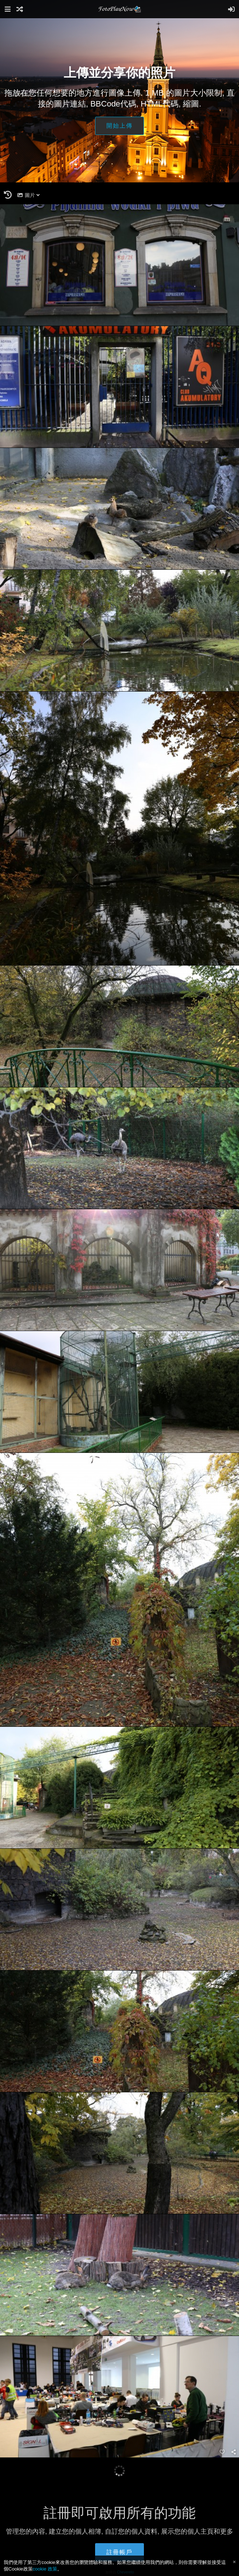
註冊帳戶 (119, 2552)
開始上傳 (119, 126)
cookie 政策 (45, 2569)
